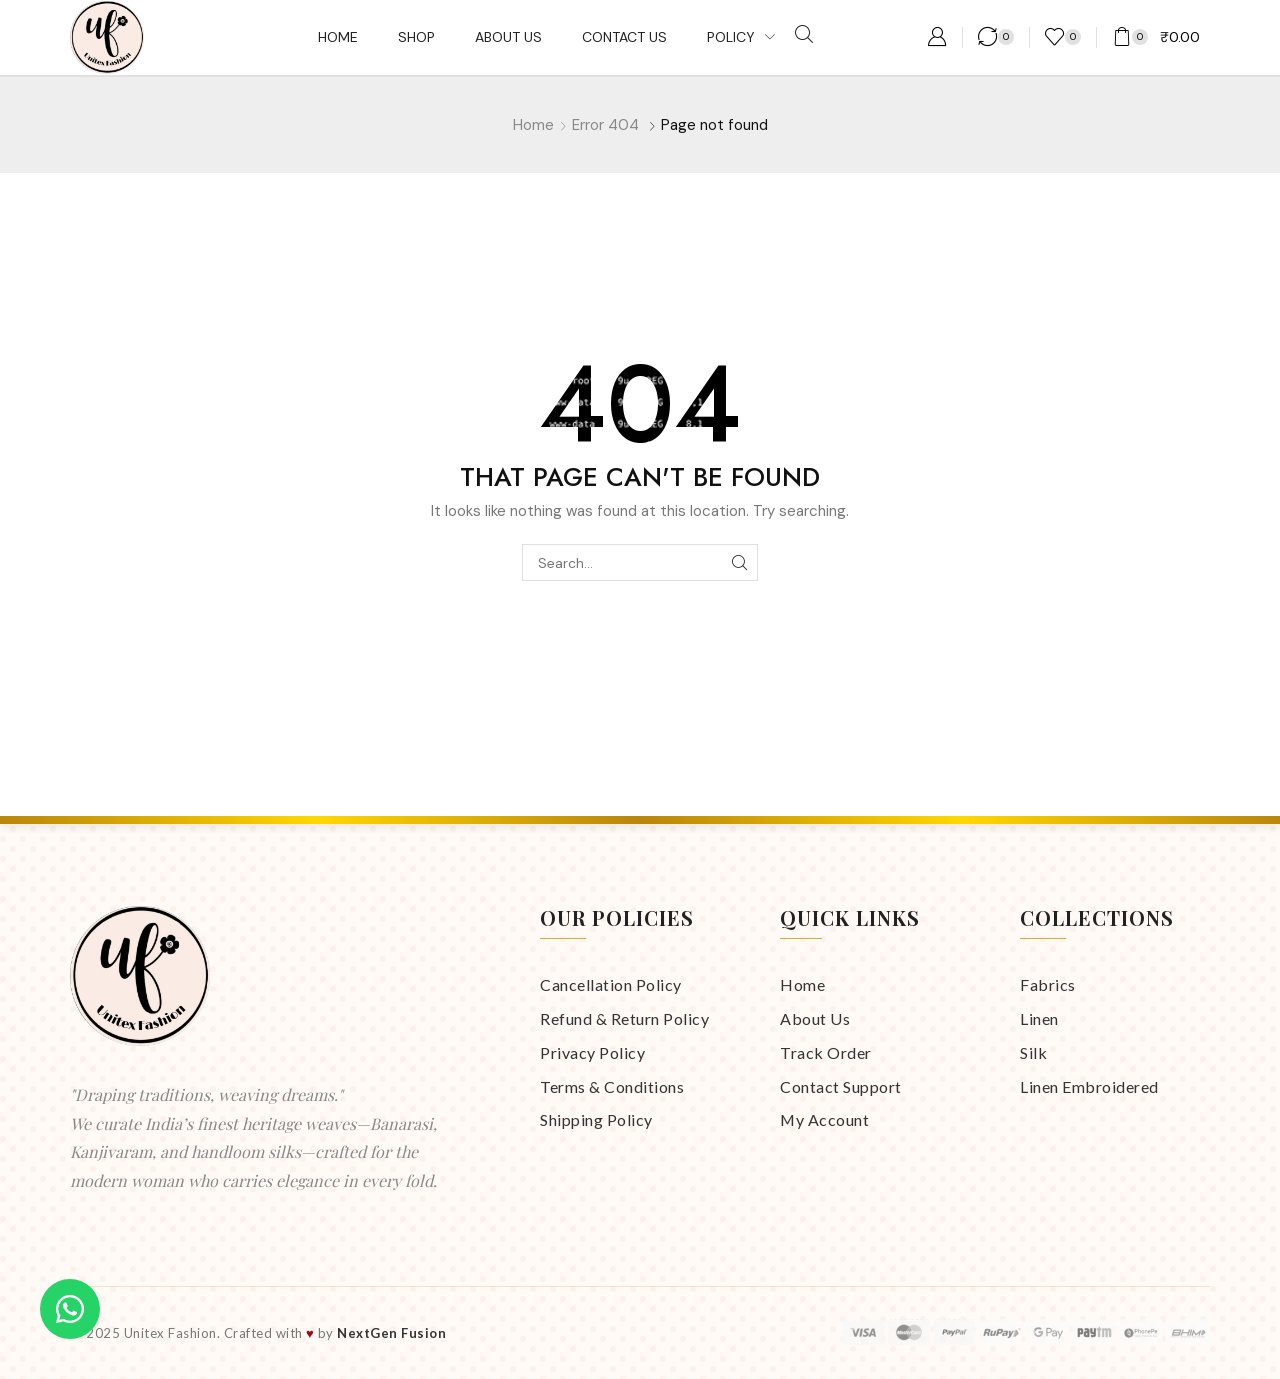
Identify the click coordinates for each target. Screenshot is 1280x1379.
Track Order (826, 1052)
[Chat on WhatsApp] (70, 1309)
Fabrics (1048, 984)
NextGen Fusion (391, 1333)
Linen (1039, 1018)
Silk (1033, 1052)
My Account (824, 1119)
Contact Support (841, 1086)
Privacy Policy (592, 1052)
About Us (815, 1018)
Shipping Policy (596, 1119)
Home (533, 125)
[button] (804, 35)
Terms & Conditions (612, 1086)
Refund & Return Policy (624, 1018)
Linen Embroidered (1089, 1086)
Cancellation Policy (611, 984)
